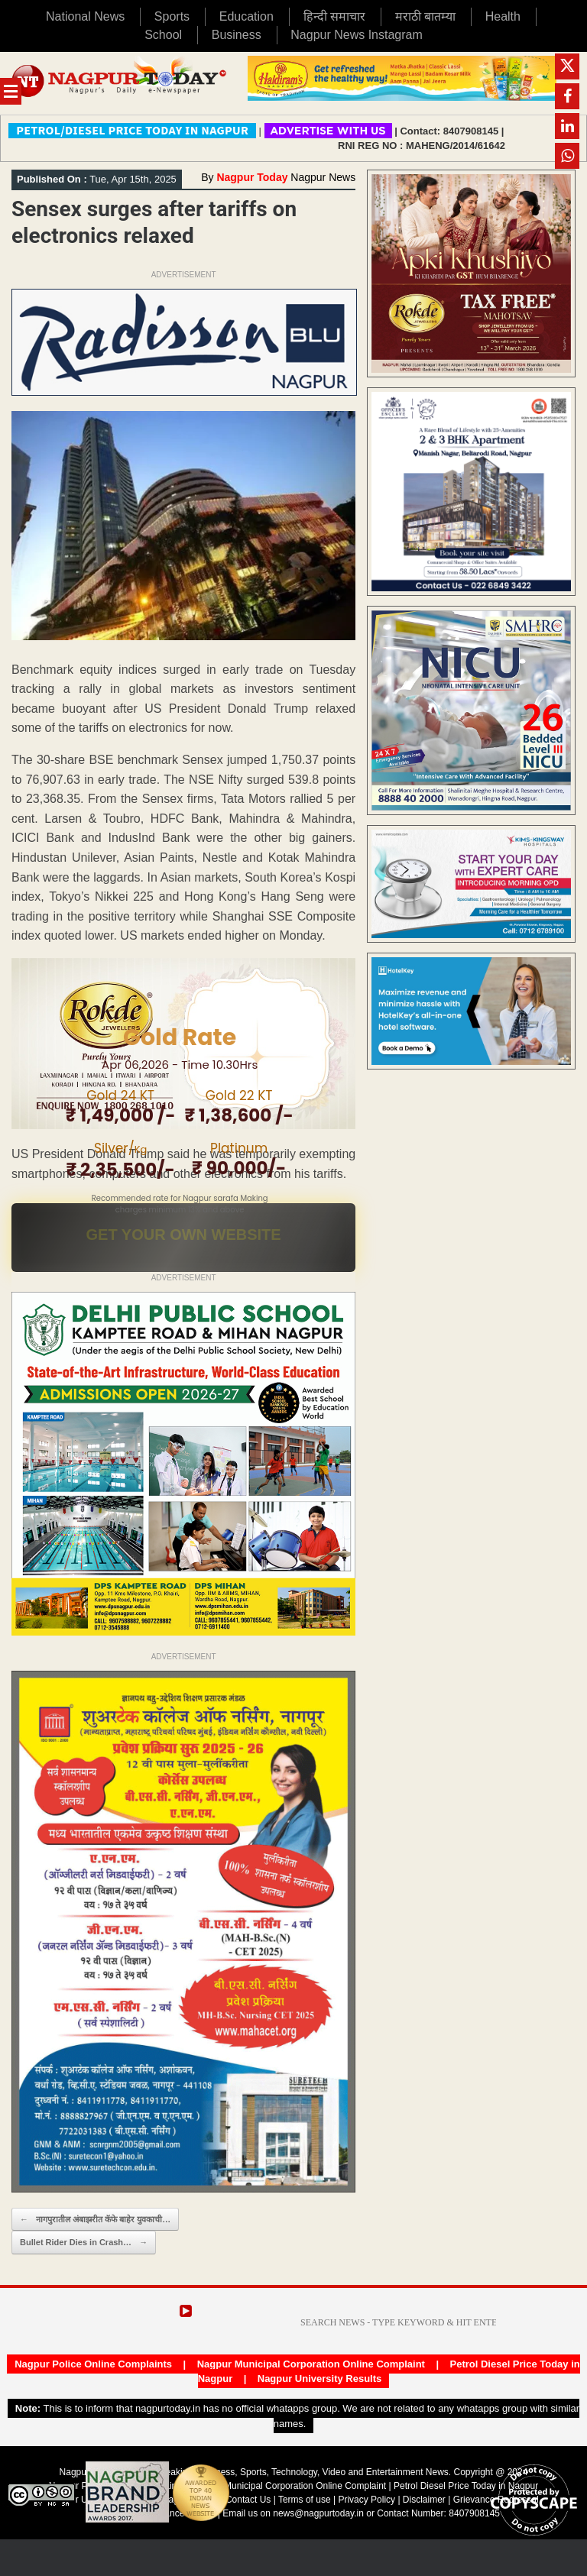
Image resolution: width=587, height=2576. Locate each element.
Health (503, 16)
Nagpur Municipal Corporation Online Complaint (311, 2364)
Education (246, 16)
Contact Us (248, 2499)
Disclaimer (425, 2499)
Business (236, 34)
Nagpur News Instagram (356, 34)
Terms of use (304, 2499)
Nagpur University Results (320, 2378)
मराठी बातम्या (425, 16)
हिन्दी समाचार (334, 16)
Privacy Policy (366, 2499)
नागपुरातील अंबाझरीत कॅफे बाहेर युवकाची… (95, 2219)
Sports (172, 16)
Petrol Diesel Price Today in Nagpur (466, 2486)
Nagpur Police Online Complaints (93, 2364)
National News (85, 16)
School (163, 34)
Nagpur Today (251, 177)
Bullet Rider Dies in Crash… (84, 2242)
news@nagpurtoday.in (318, 2513)
